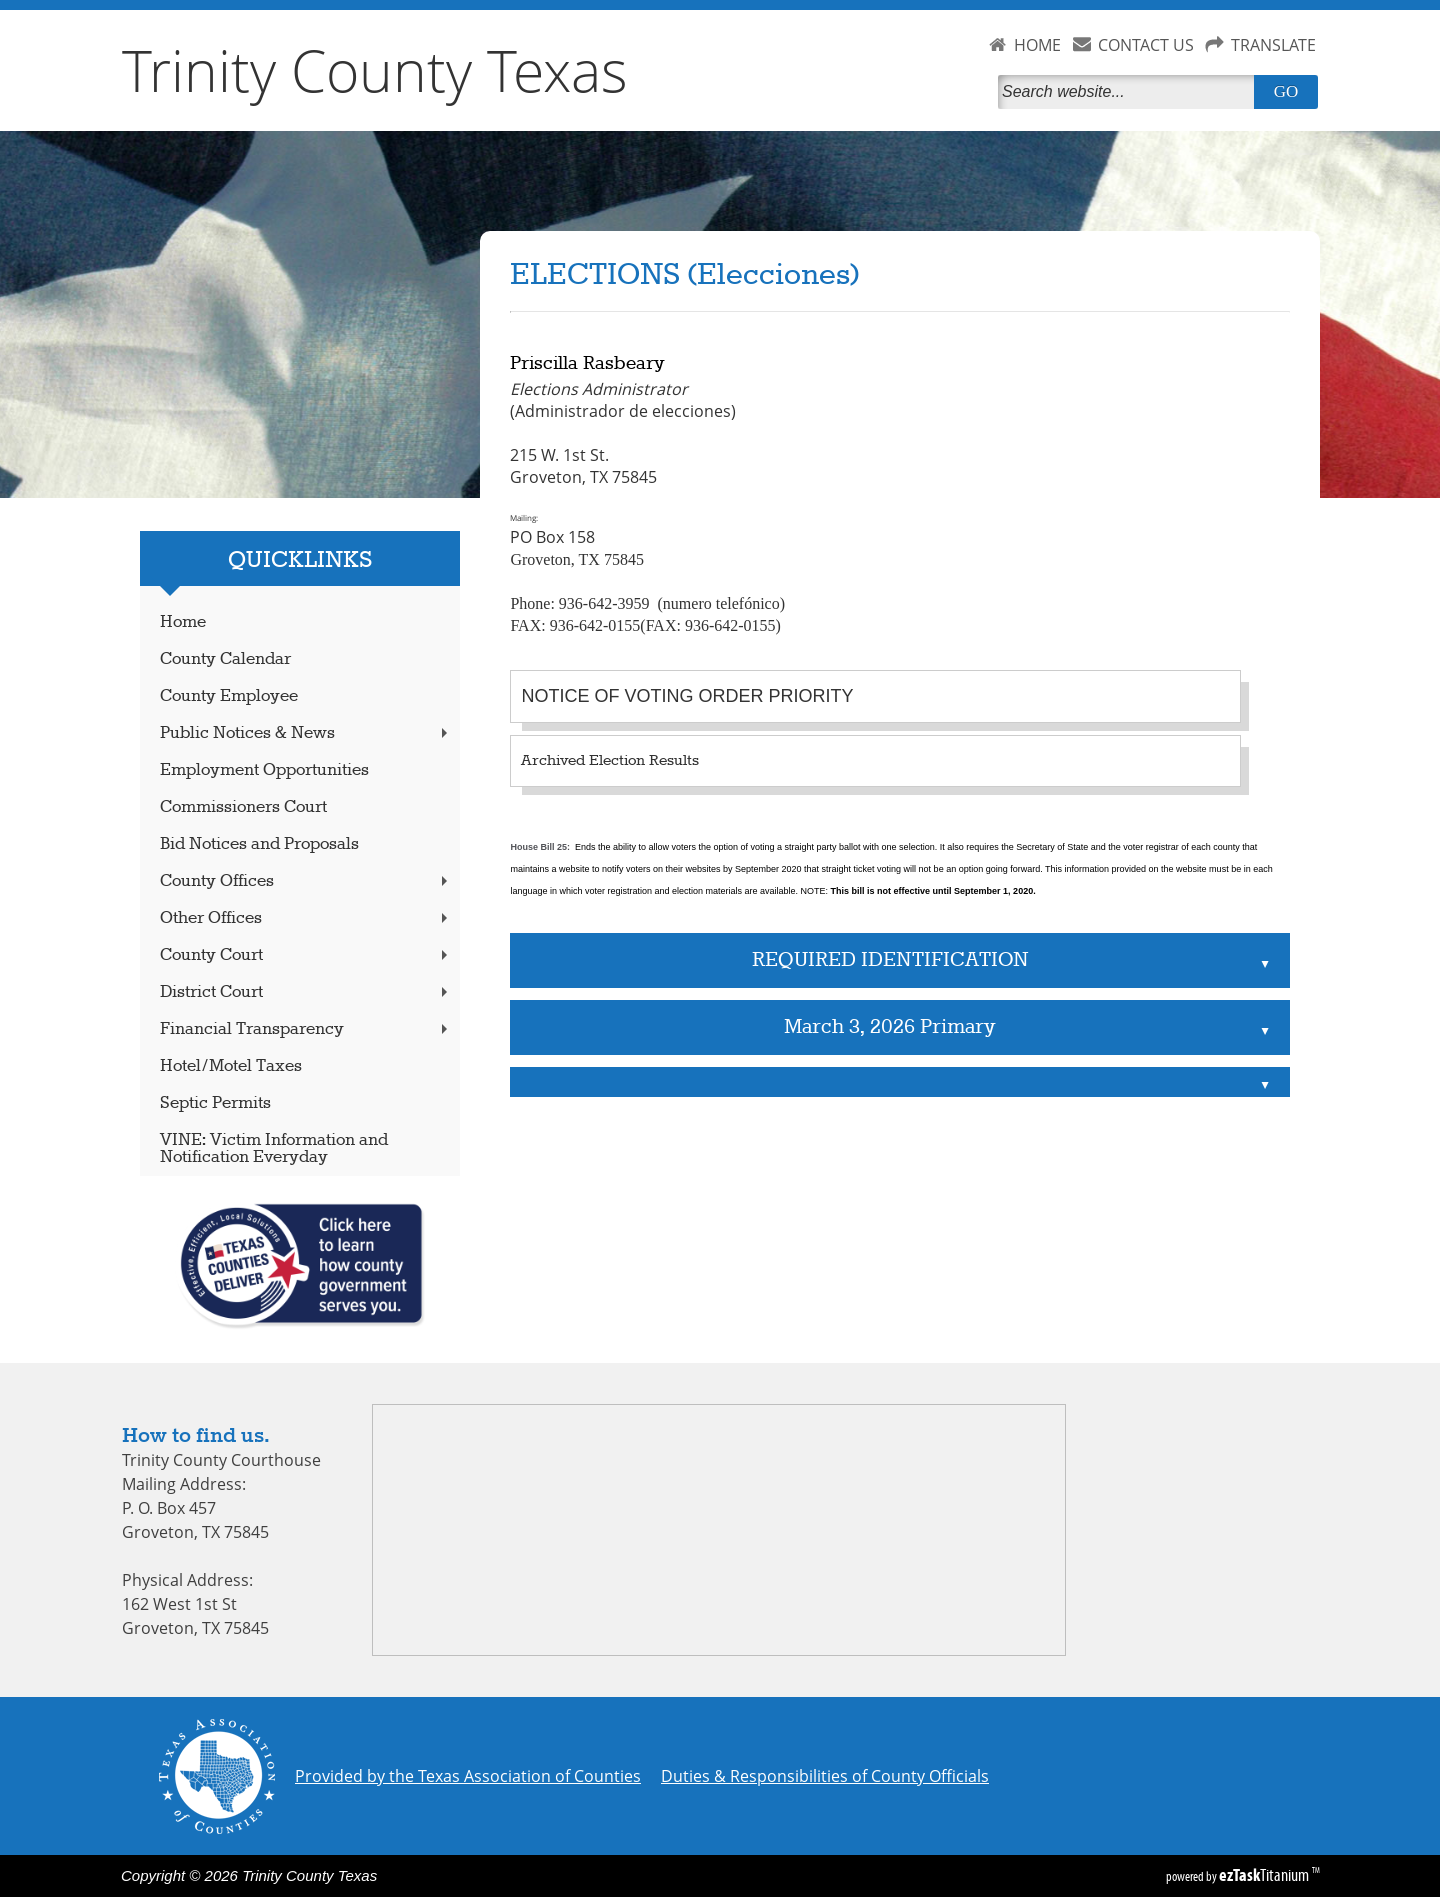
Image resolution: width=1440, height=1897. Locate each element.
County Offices (306, 881)
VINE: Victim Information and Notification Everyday (274, 1149)
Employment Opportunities (264, 770)
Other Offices (306, 918)
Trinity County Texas (375, 70)
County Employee (229, 696)
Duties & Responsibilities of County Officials (825, 1776)
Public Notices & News (306, 733)
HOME (1037, 45)
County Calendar (225, 659)
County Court (306, 955)
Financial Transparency (306, 1029)
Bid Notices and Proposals (259, 844)
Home (183, 622)
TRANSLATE (1273, 45)
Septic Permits (215, 1103)
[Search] (1130, 92)
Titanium (1265, 1875)
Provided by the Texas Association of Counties (468, 1776)
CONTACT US (1146, 45)
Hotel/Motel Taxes (231, 1066)
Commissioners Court (243, 807)
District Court (306, 992)
